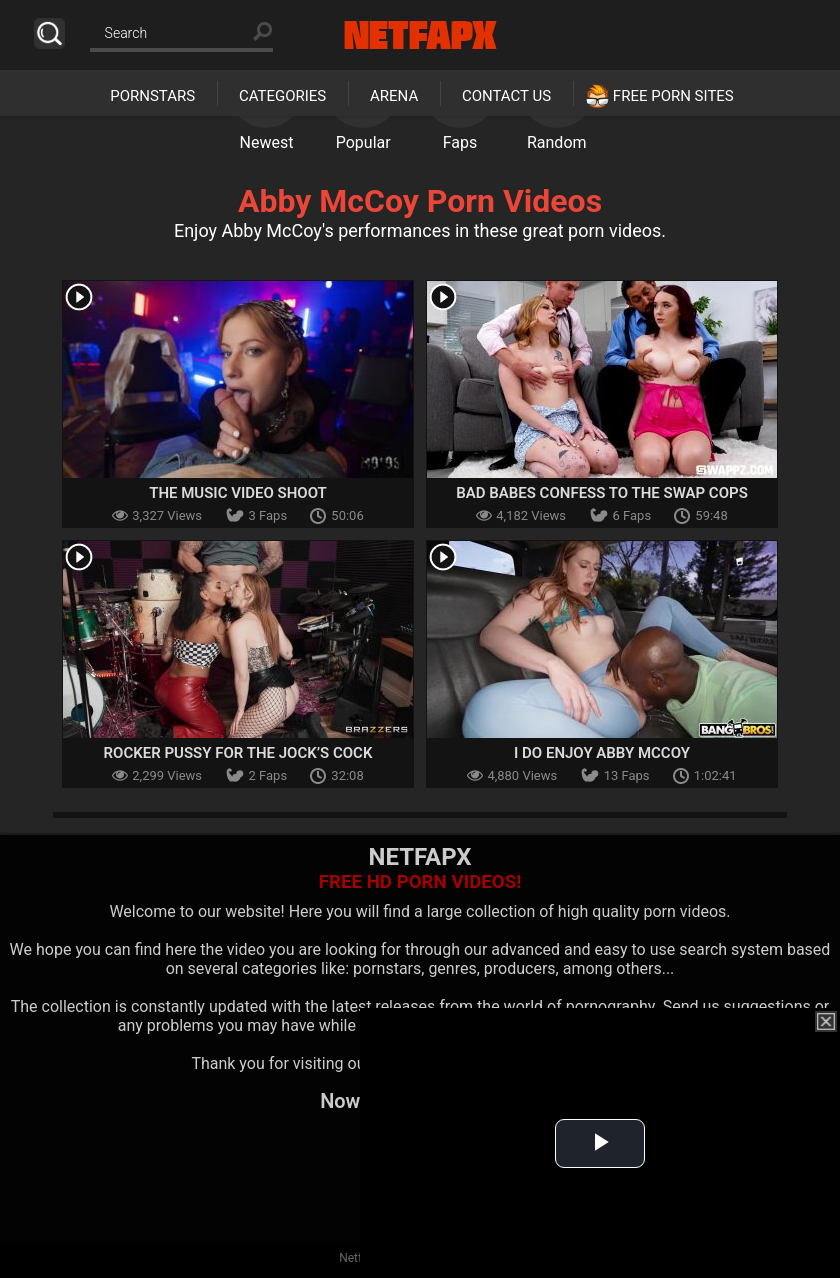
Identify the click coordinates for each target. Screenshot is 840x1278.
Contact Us (506, 96)
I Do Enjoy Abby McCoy (602, 753)
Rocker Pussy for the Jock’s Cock (238, 753)
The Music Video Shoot (238, 493)
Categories (282, 96)
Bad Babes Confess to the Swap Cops (602, 493)
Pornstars (152, 96)
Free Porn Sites (673, 96)
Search (49, 33)
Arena (394, 96)
